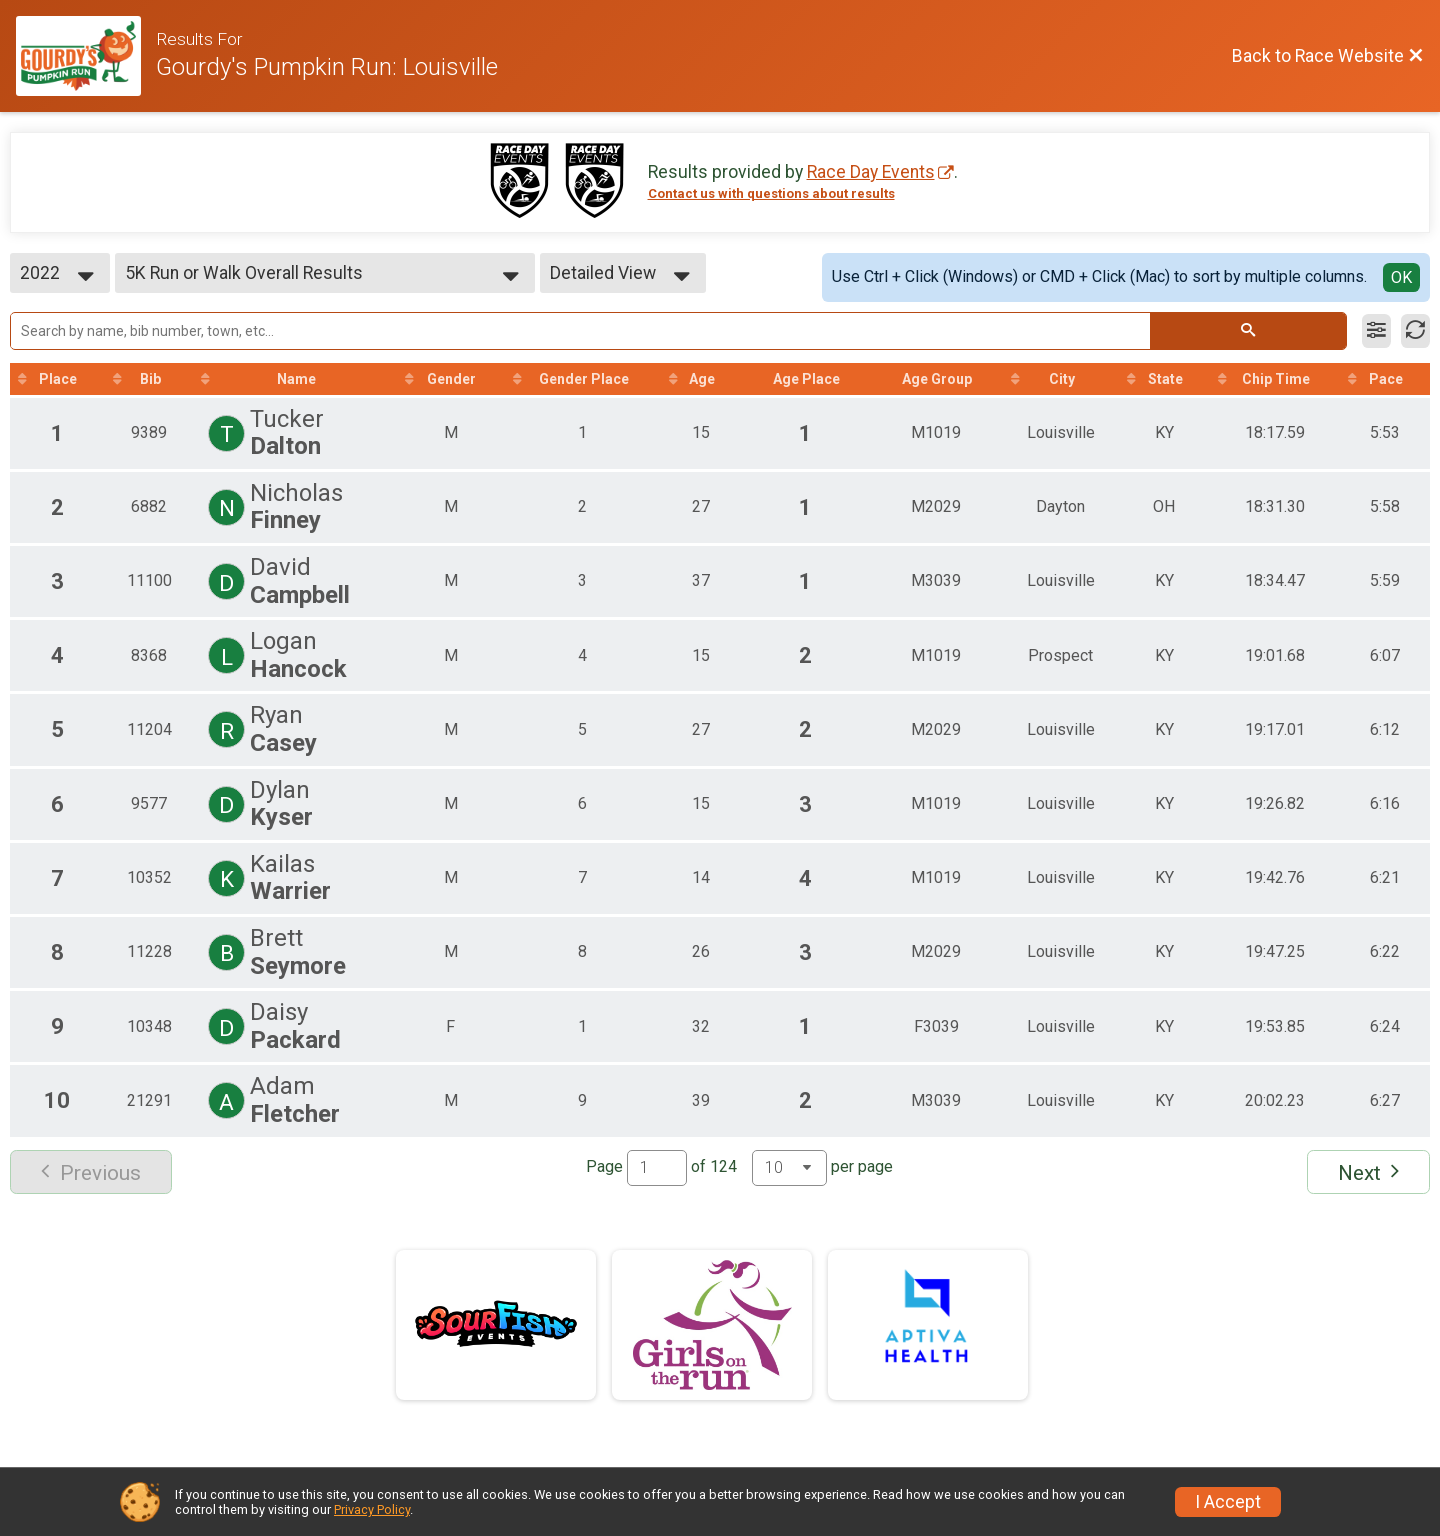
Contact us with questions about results (771, 193)
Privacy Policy (372, 1509)
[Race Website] (86, 56)
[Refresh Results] (1415, 331)
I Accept (1228, 1502)
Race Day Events (871, 172)
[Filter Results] (1376, 331)
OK (1401, 277)
